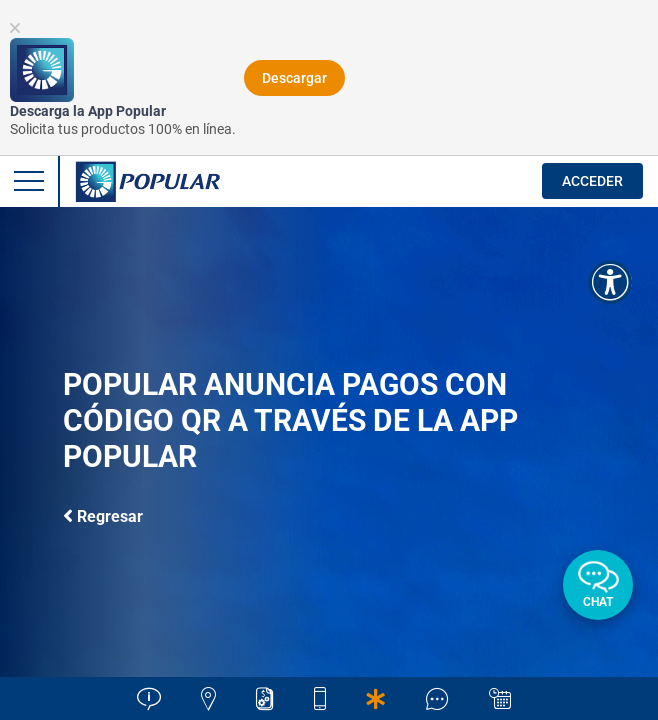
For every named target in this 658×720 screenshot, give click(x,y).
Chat (598, 602)
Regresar (103, 515)
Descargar (294, 78)
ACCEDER (592, 181)
